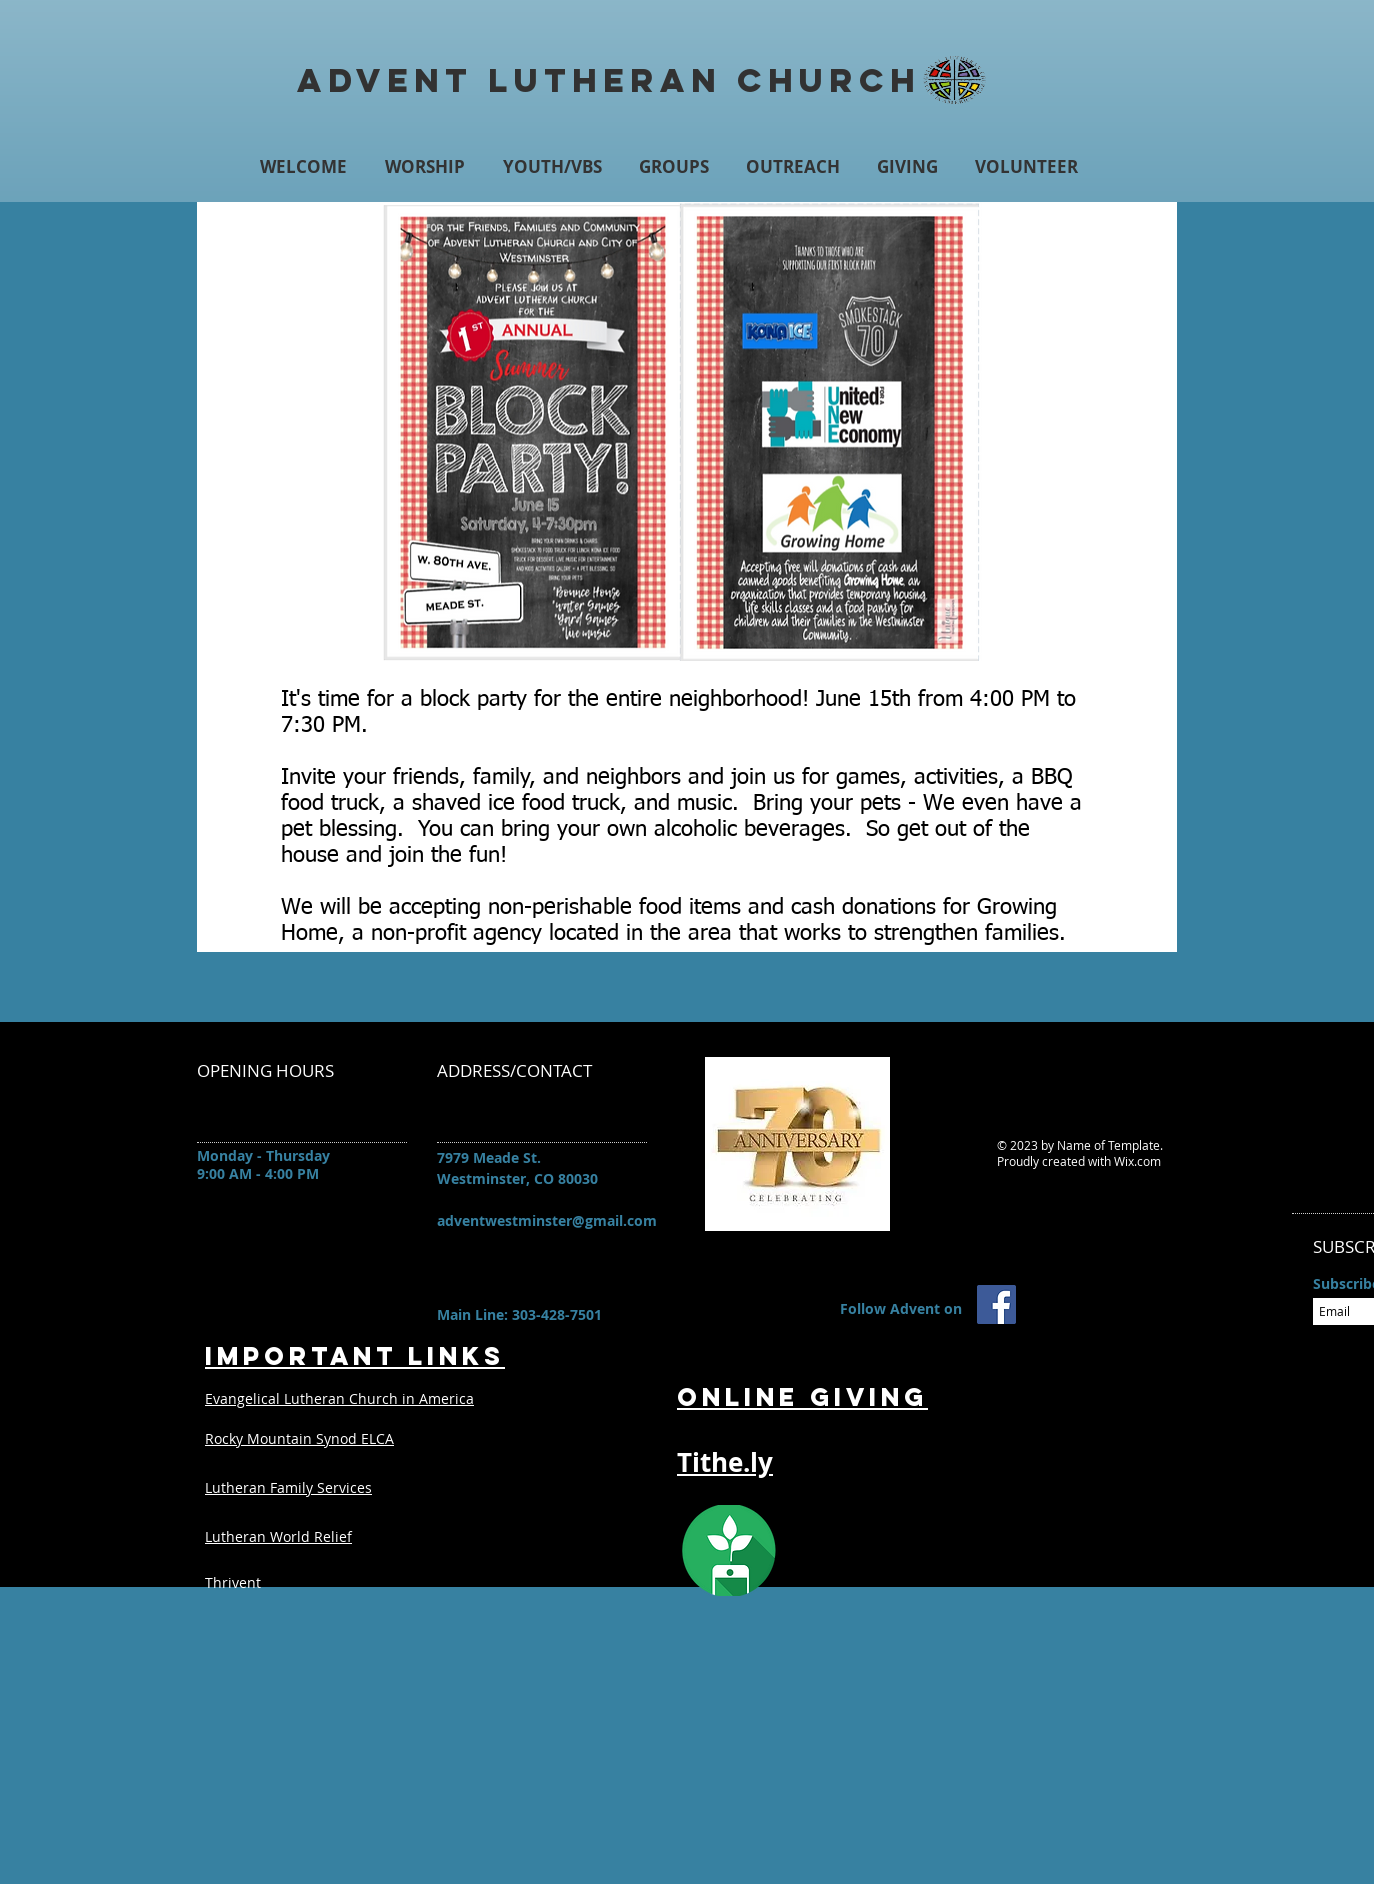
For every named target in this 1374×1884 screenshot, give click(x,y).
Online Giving (802, 1397)
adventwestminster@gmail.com (547, 1220)
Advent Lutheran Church (609, 80)
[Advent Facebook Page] (996, 1304)
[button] (425, 166)
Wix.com (1137, 1161)
